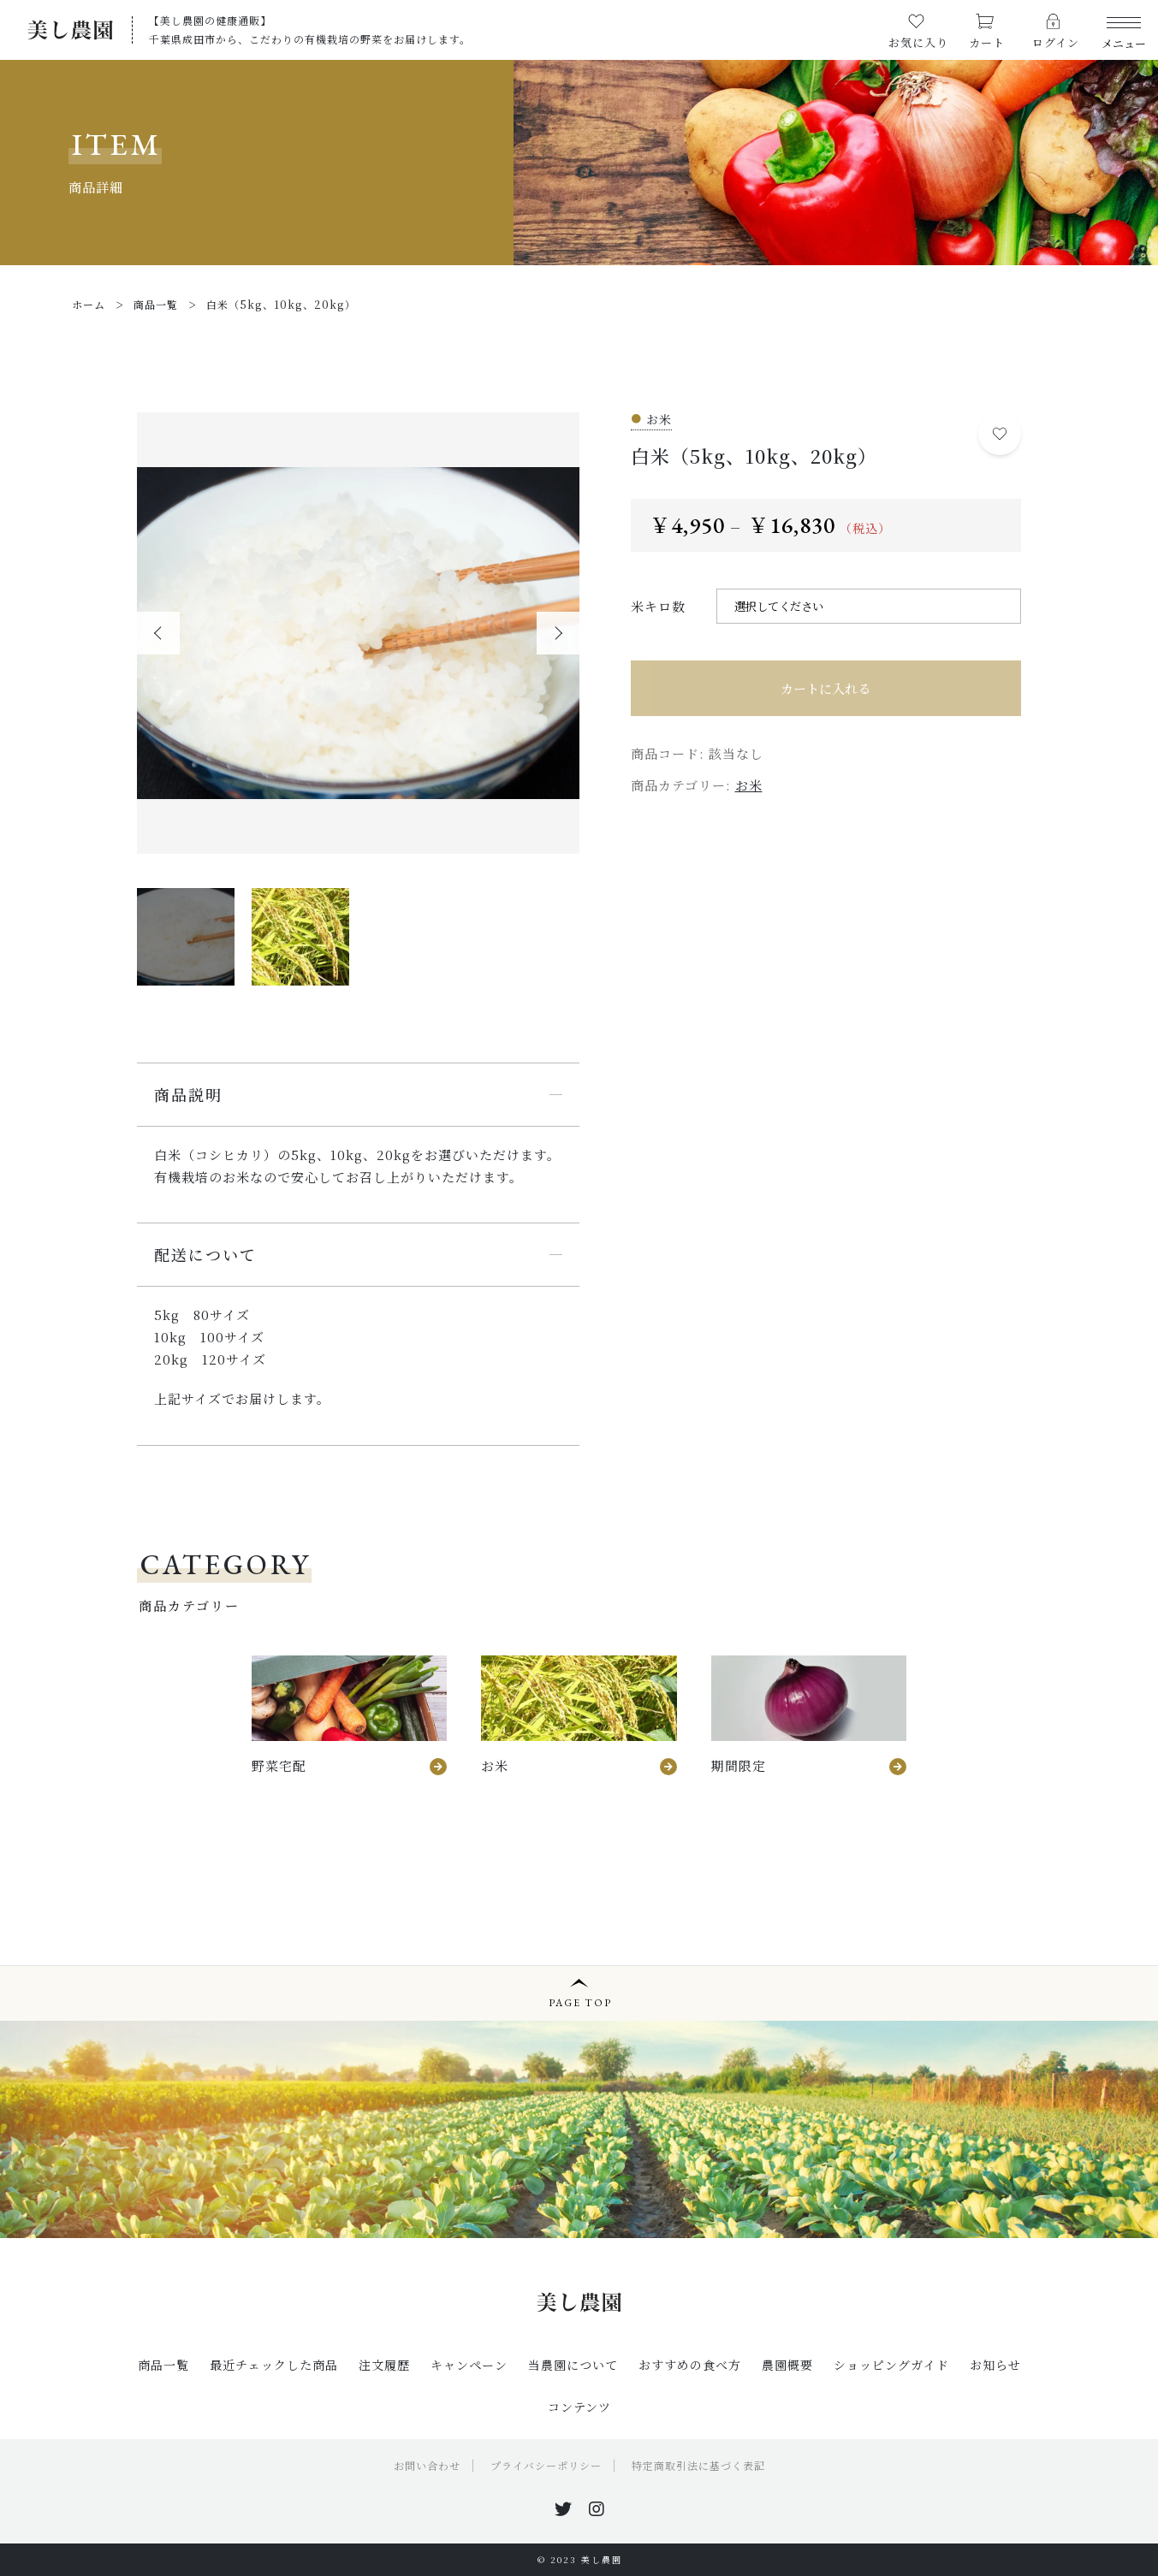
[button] (158, 633)
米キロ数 (658, 606)
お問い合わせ (427, 2465)
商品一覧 (163, 2364)
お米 (749, 785)
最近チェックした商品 (274, 2364)
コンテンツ (579, 2406)
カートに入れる (825, 688)
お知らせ (995, 2364)
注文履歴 (384, 2364)
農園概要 (787, 2364)
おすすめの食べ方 (689, 2364)
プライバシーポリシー (546, 2465)
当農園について (573, 2364)
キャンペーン (469, 2364)
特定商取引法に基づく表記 (698, 2465)
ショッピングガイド (891, 2364)
